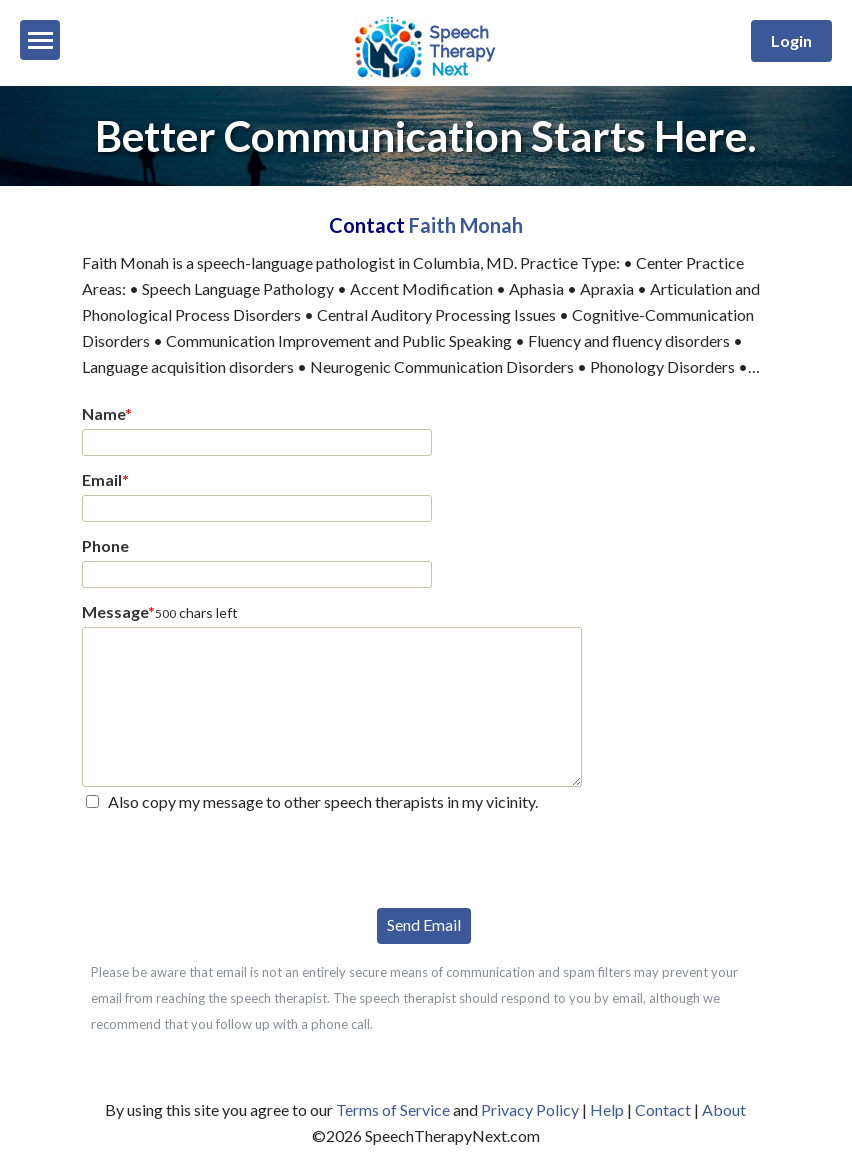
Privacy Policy (530, 1109)
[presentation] (234, 858)
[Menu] (40, 40)
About (724, 1109)
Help (607, 1109)
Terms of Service (393, 1109)
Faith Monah (466, 225)
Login (791, 40)
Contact (663, 1109)
